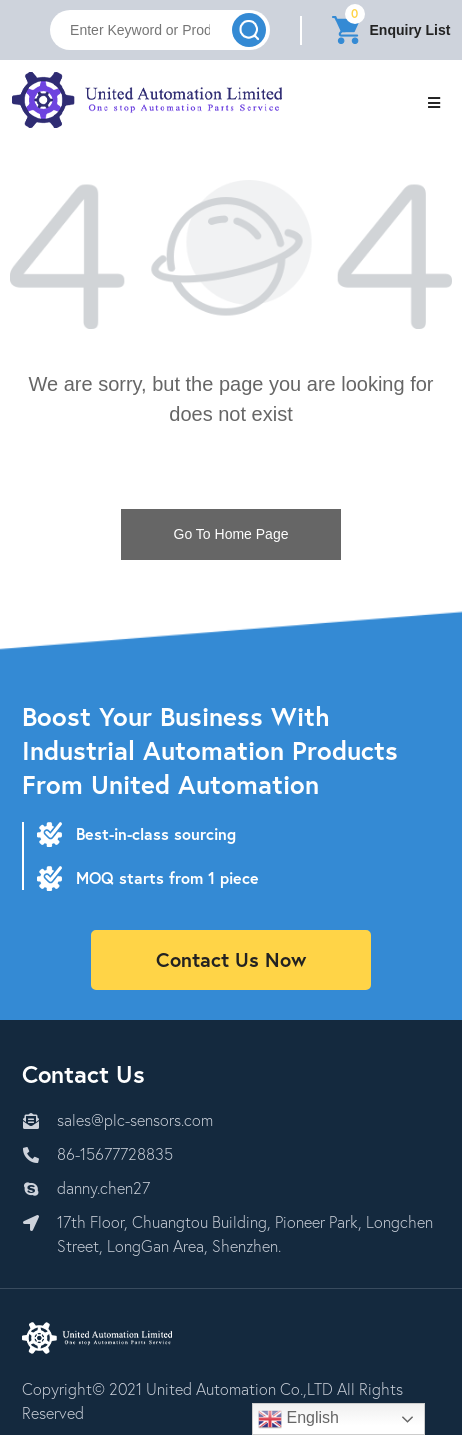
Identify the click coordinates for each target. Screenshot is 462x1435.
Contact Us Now (231, 959)
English (298, 1419)
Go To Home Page (231, 534)
